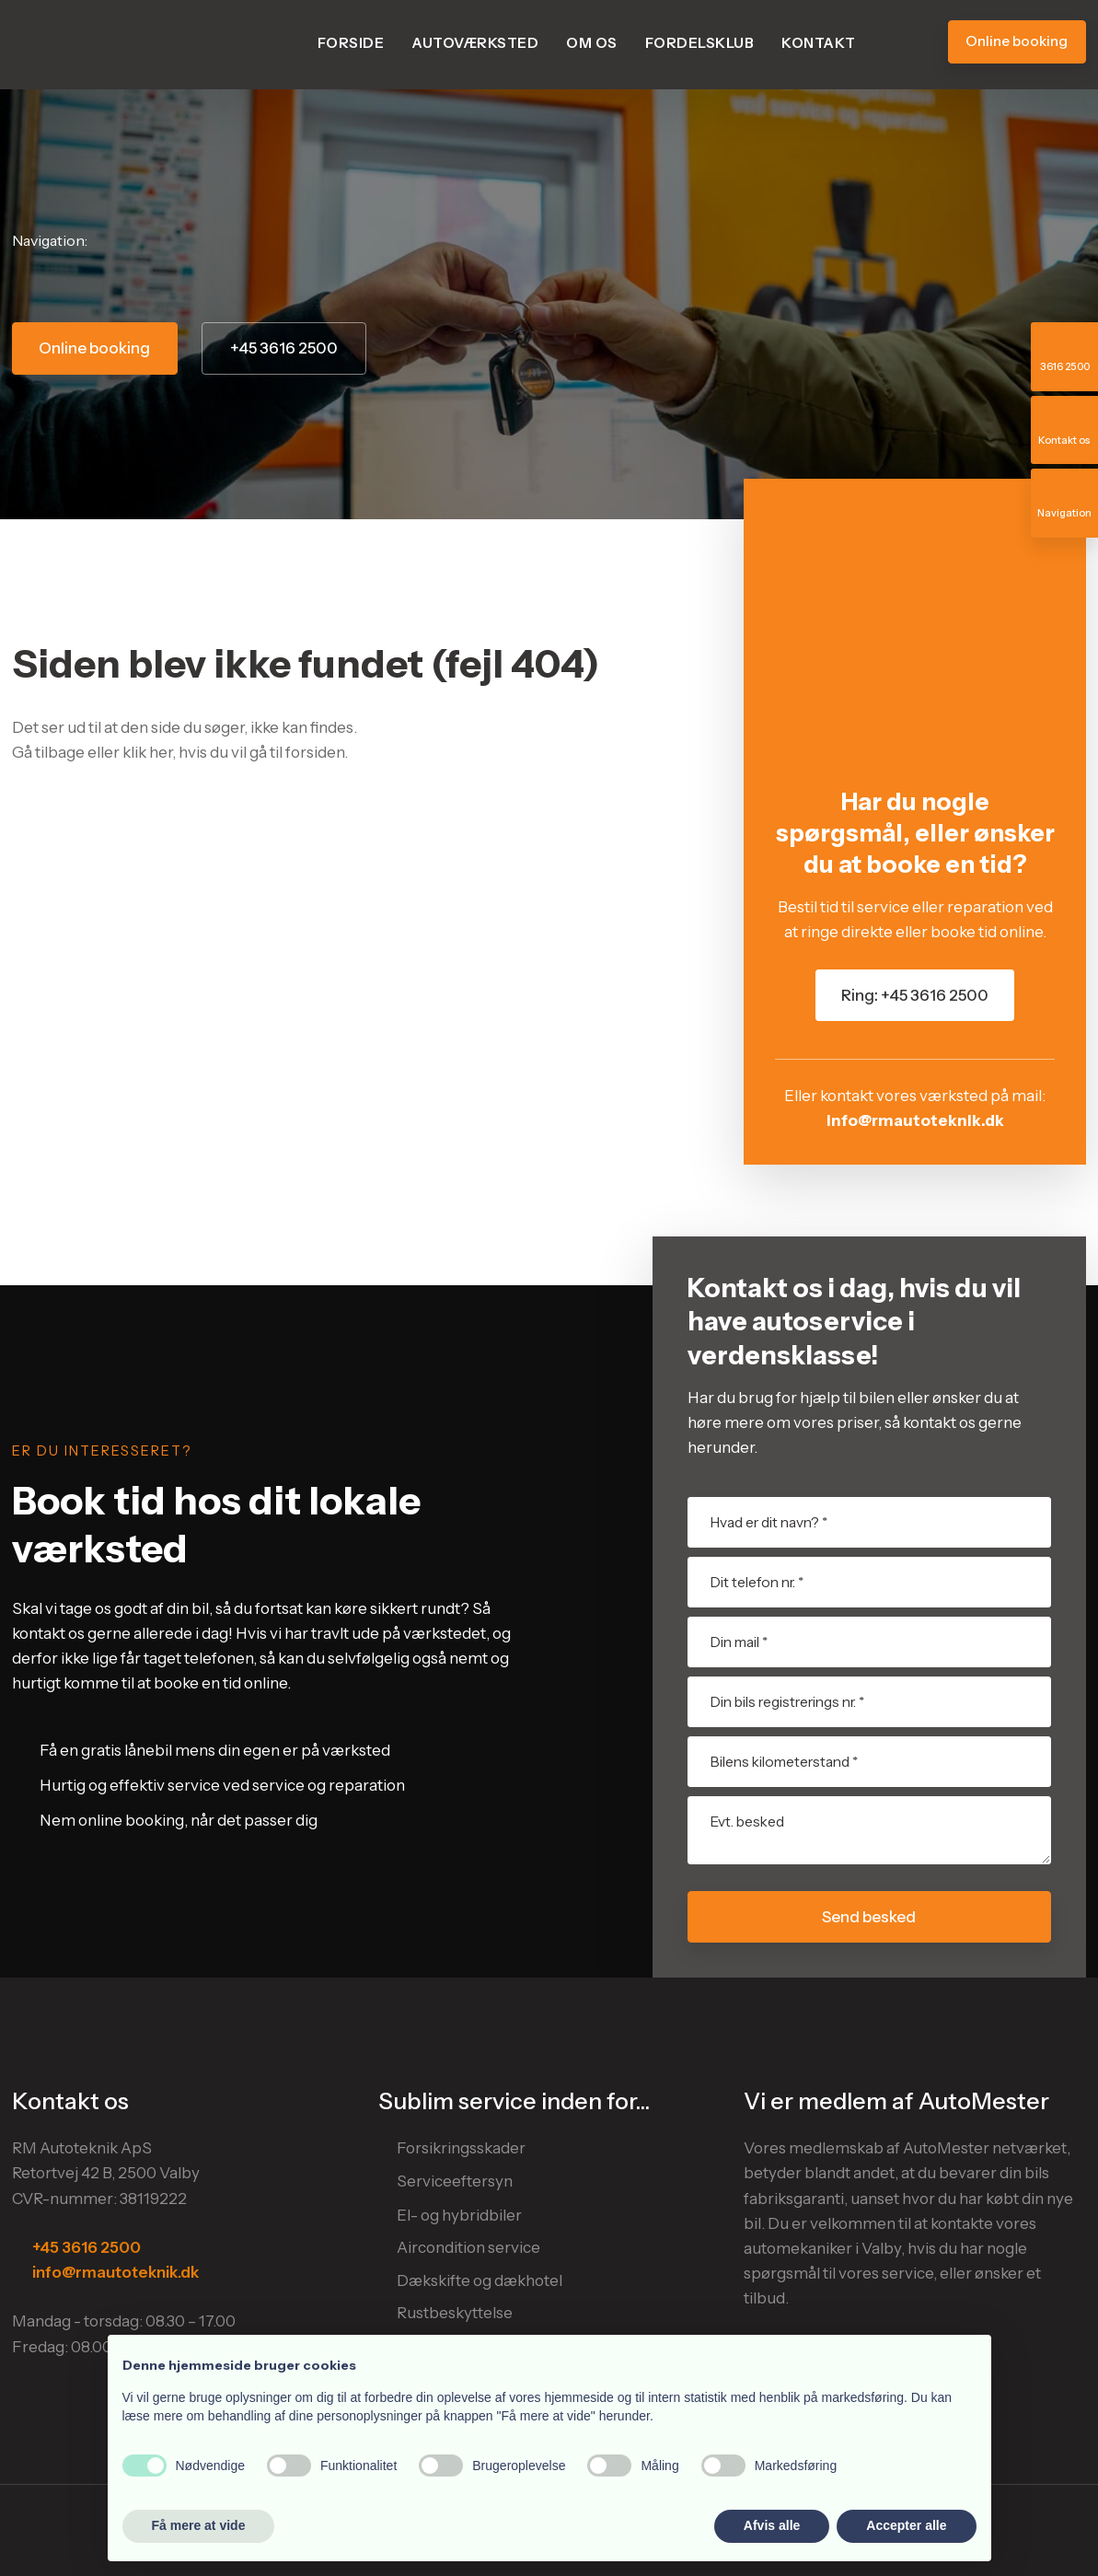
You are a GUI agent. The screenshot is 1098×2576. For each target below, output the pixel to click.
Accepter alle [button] (906, 2525)
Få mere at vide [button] (199, 2525)
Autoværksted (474, 43)
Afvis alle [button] (772, 2525)
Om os (592, 43)
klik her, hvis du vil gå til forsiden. (235, 752)
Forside (351, 43)
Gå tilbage (48, 752)
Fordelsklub (700, 43)
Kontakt (818, 43)
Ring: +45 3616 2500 (914, 995)
